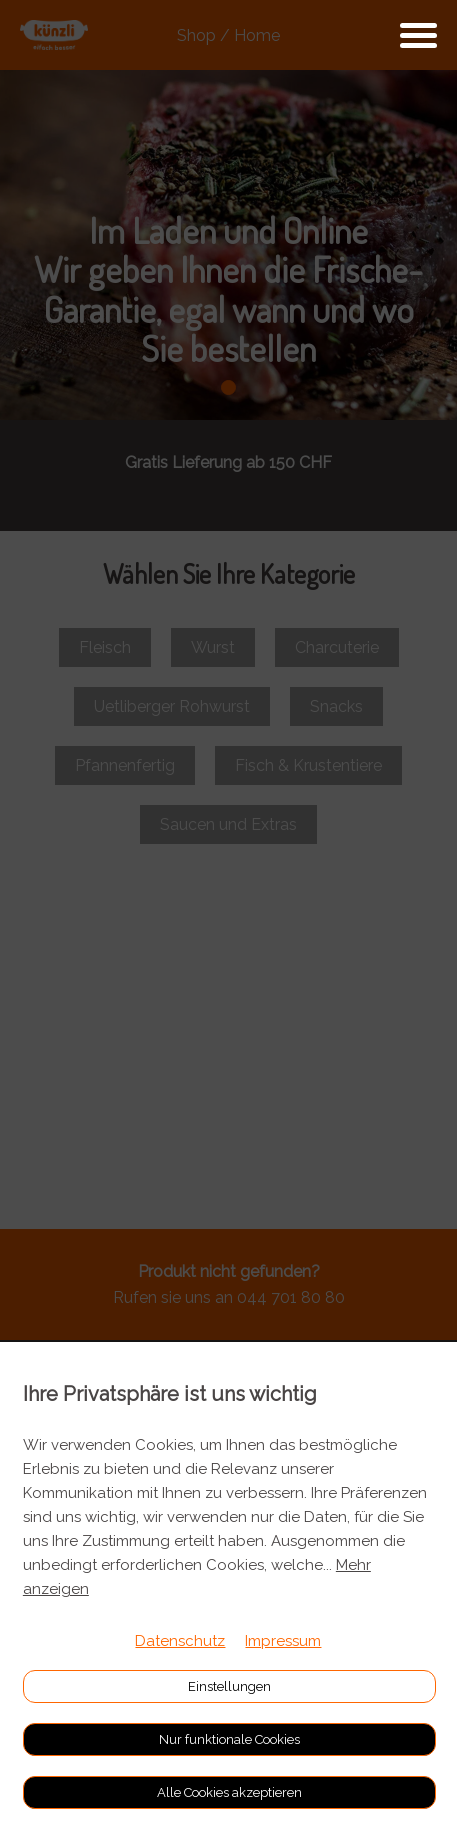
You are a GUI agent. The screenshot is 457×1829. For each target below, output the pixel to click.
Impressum (283, 1641)
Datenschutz (180, 1641)
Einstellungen (229, 1686)
